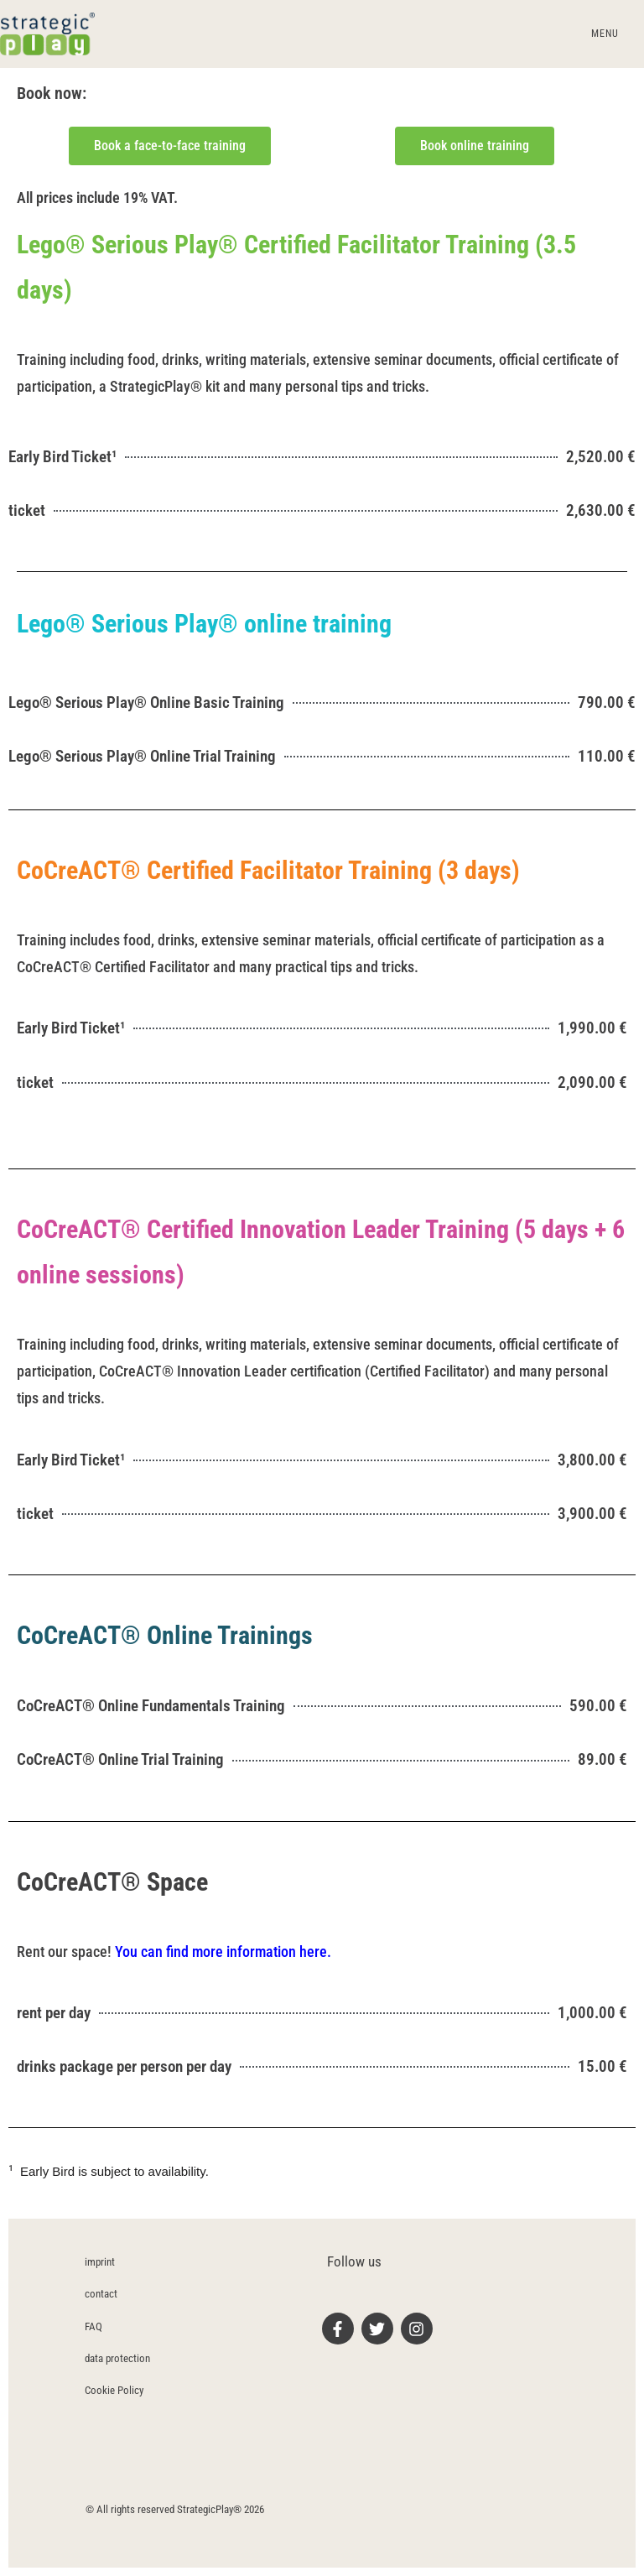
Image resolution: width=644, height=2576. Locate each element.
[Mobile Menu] (602, 33)
